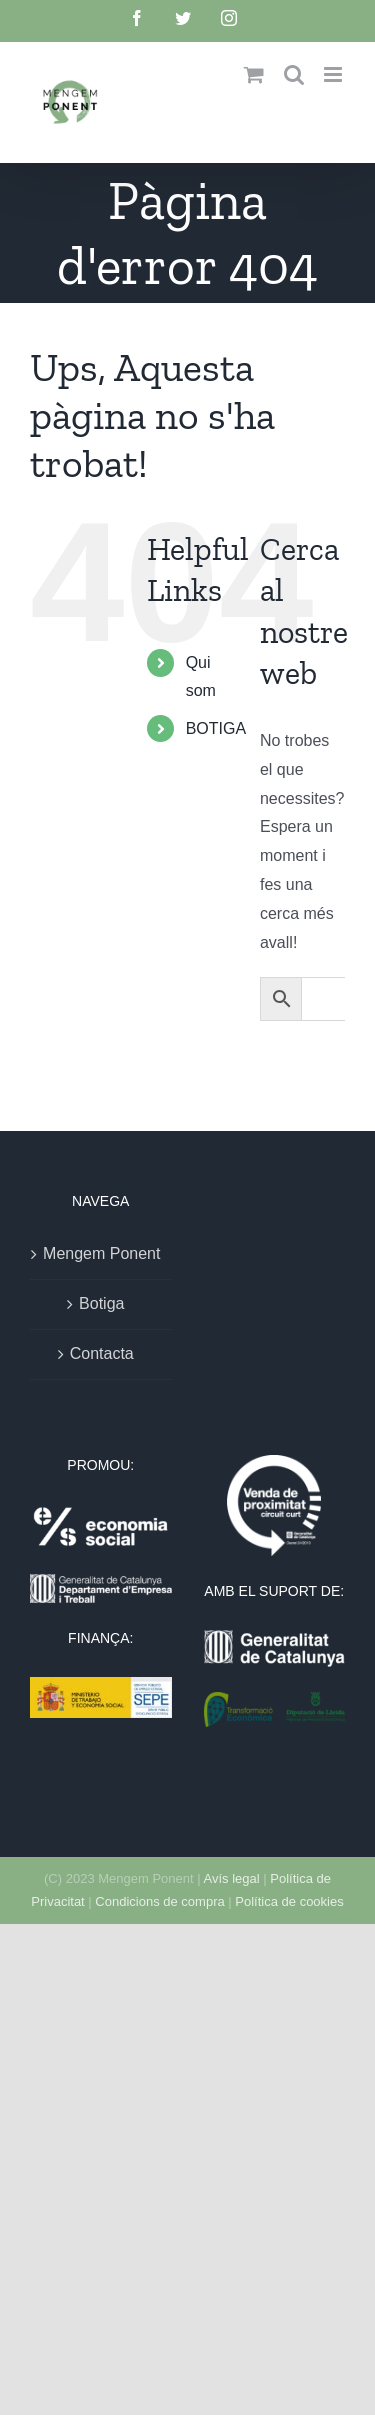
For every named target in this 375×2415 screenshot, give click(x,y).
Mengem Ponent (101, 1253)
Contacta (102, 1353)
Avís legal (232, 1878)
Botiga (101, 1303)
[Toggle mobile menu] (334, 74)
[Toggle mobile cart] (254, 74)
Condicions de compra (159, 1901)
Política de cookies (289, 1901)
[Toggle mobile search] (294, 74)
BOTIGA (216, 728)
